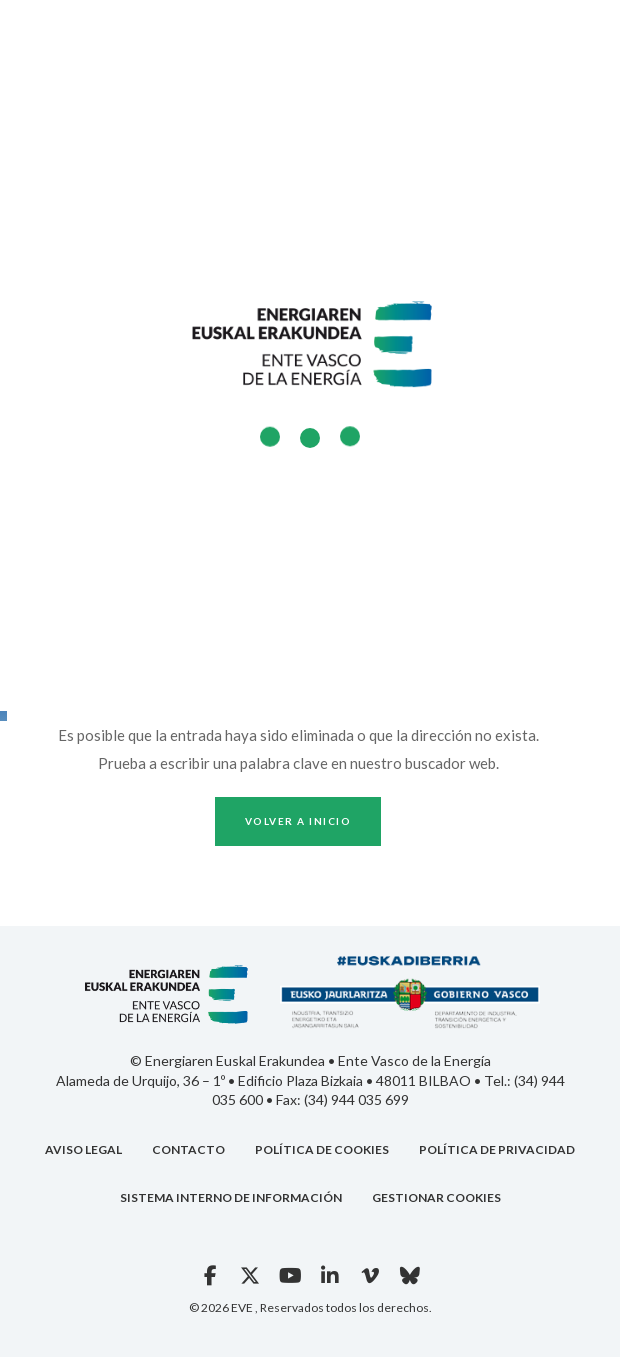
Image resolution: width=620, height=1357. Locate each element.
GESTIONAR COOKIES (436, 1197)
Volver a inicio (298, 821)
